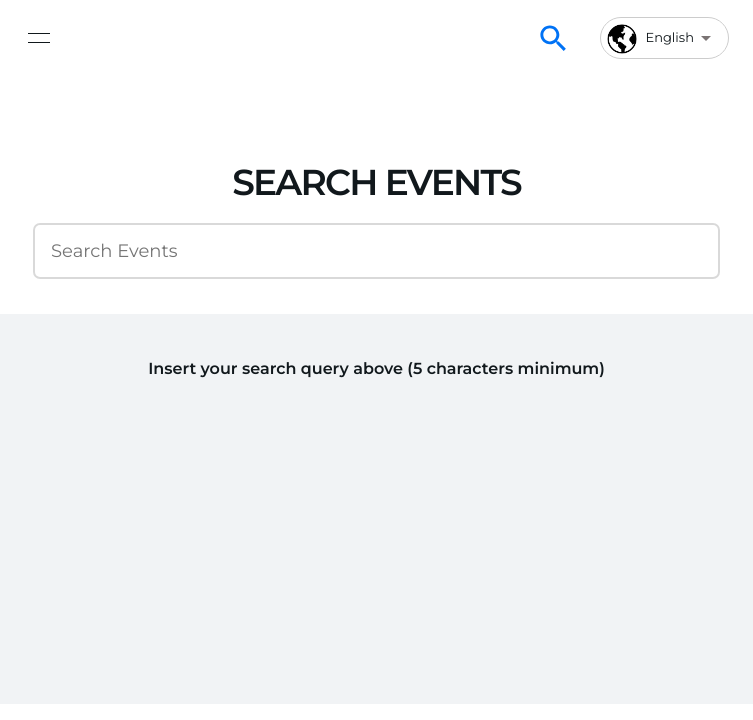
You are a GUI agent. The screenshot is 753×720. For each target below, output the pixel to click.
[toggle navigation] (39, 38)
